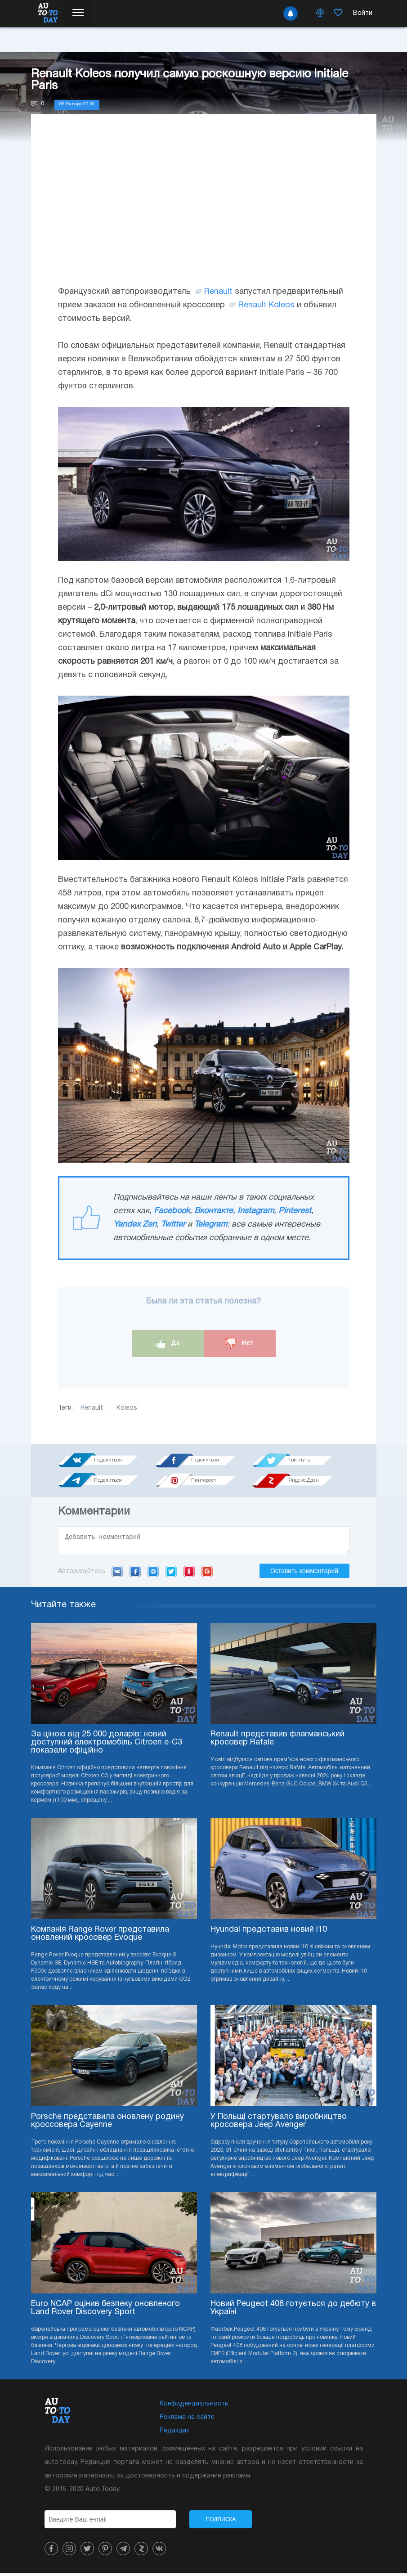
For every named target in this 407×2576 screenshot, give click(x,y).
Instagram (255, 1211)
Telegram (210, 1224)
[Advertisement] (203, 209)
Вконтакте (213, 1211)
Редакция (175, 2434)
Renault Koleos (266, 305)
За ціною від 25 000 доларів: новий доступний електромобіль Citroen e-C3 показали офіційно (106, 1745)
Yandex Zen (135, 1224)
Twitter (173, 1224)
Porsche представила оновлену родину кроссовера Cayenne (107, 2123)
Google (207, 1574)
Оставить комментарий (304, 1573)
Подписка (221, 2522)
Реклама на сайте (187, 2420)
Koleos (126, 1408)
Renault (218, 292)
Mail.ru (153, 1574)
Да (167, 1343)
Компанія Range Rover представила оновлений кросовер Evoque (100, 1936)
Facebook (172, 1211)
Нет (239, 1343)
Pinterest (294, 1211)
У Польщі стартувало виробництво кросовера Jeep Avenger (278, 2123)
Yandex (189, 1574)
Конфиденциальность (194, 2407)
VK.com (117, 1574)
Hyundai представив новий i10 (268, 1932)
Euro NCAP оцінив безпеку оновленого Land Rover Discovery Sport (105, 2311)
